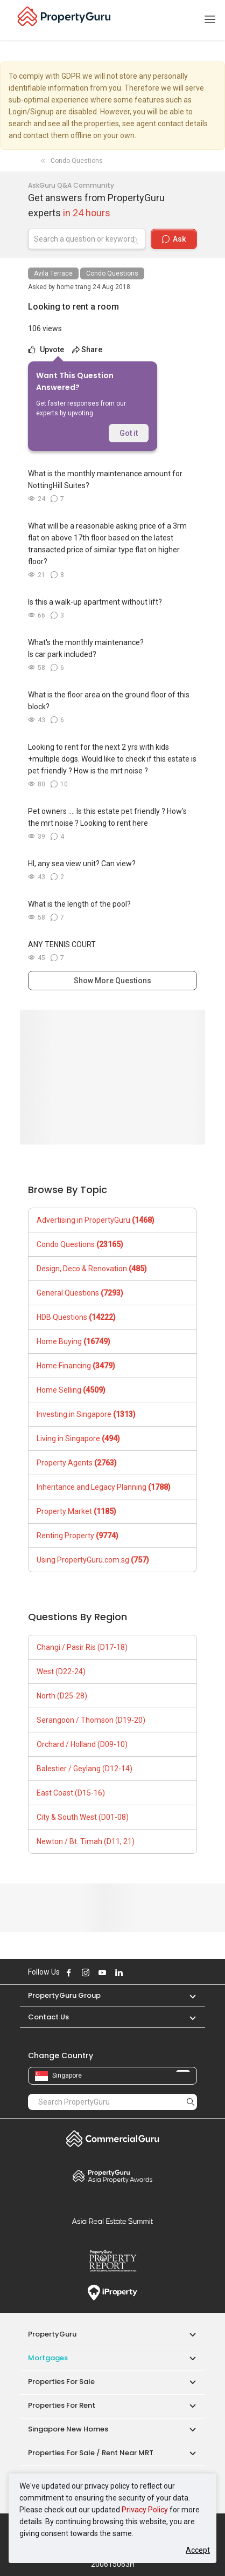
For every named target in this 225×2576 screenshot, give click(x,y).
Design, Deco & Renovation (92, 1268)
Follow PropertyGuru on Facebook (68, 1972)
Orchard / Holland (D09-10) (82, 1744)
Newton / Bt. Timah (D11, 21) (86, 1841)
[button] (187, 1995)
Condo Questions (112, 273)
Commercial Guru (112, 2138)
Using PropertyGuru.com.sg (93, 1560)
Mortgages (48, 2358)
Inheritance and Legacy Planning (104, 1487)
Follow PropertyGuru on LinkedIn (118, 1972)
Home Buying (73, 1341)
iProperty (112, 2293)
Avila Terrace (53, 273)
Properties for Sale (61, 2381)
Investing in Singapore (86, 1414)
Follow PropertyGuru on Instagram (85, 1972)
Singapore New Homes (68, 2429)
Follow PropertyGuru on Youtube (102, 1972)
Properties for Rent (61, 2405)
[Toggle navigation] (210, 20)
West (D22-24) (61, 1671)
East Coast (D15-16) (71, 1793)
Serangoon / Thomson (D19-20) (91, 1720)
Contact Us (48, 2017)
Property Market (76, 1511)
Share (87, 349)
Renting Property (77, 1535)
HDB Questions (76, 1317)
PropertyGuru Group (64, 1995)
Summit (112, 2221)
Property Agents (77, 1462)
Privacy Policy (145, 2509)
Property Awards (112, 2176)
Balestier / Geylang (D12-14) (84, 1768)
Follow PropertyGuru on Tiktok (146, 1972)
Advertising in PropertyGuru (95, 1220)
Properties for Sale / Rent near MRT (90, 2453)
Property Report (112, 2261)
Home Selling (71, 1390)
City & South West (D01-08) (83, 1817)
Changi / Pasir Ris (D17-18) (82, 1647)
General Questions (80, 1293)
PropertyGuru (52, 2334)
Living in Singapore (78, 1438)
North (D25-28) (62, 1695)
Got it (128, 433)
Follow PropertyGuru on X (133, 1972)
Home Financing (76, 1365)
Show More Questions (112, 980)
